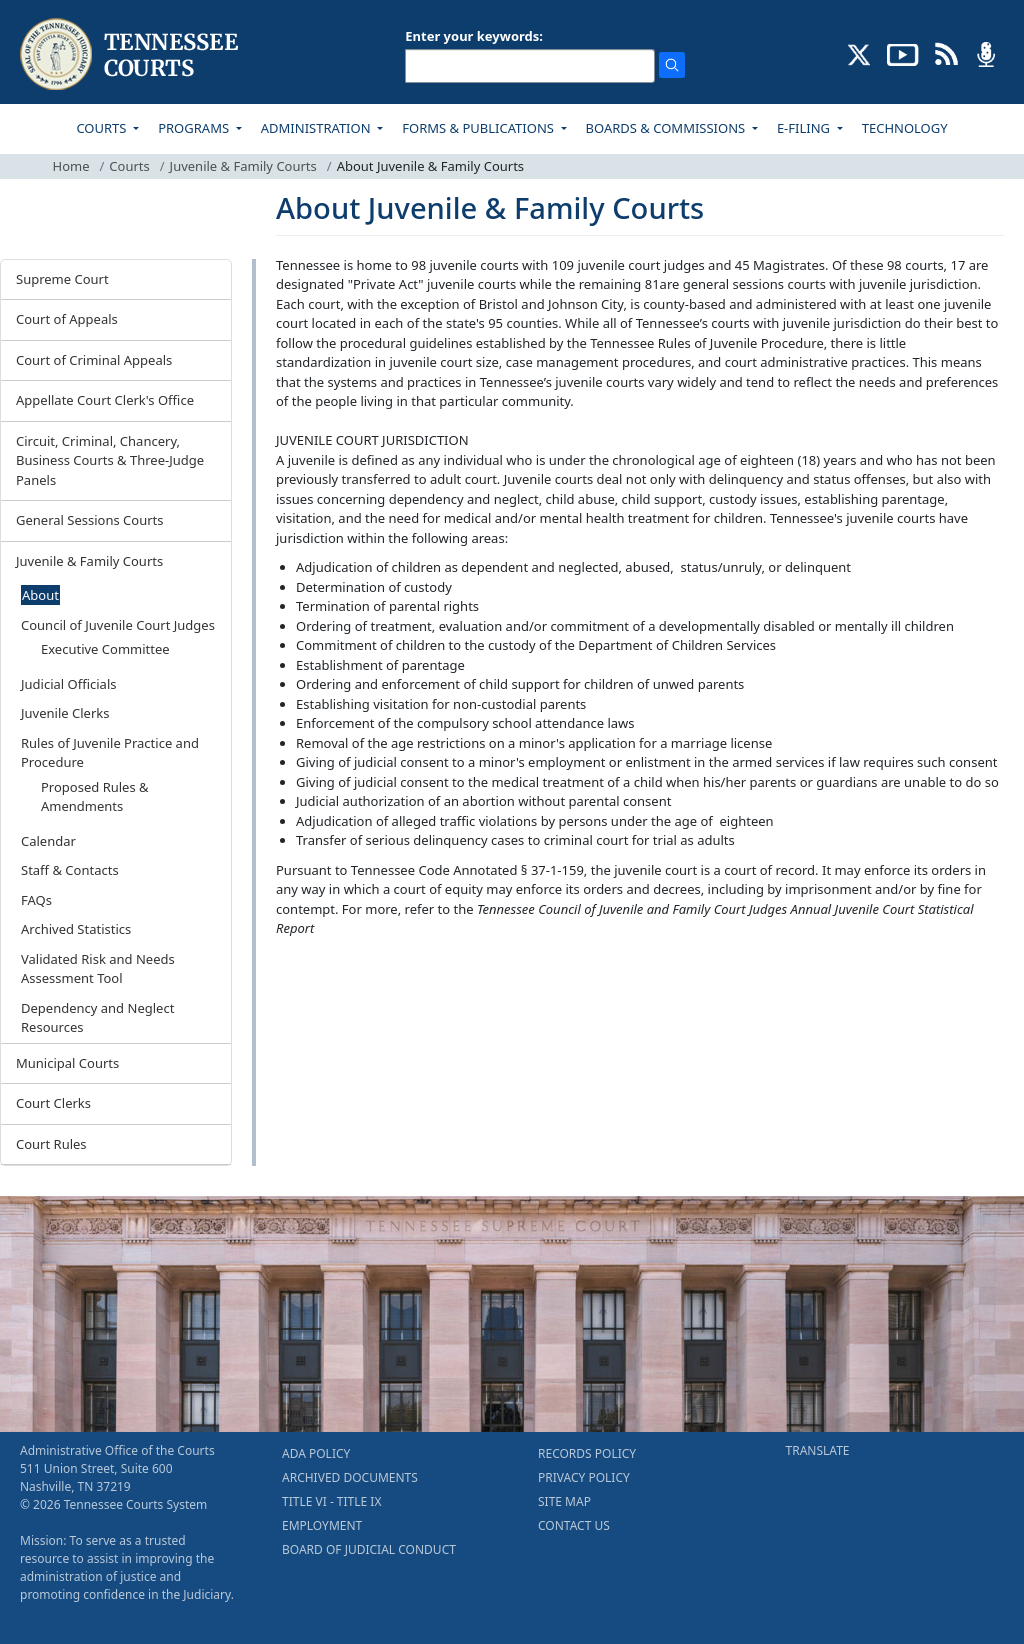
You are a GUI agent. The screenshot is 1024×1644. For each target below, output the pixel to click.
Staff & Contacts (70, 870)
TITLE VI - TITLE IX (331, 1501)
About (40, 595)
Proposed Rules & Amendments (95, 797)
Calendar (48, 841)
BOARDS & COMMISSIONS (667, 128)
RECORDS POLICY (587, 1453)
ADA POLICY (316, 1453)
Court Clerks (53, 1103)
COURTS (102, 128)
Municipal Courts (67, 1063)
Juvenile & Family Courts (243, 166)
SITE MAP (564, 1501)
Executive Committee (105, 649)
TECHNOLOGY (905, 128)
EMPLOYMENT (322, 1525)
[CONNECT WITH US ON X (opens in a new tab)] (859, 53)
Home (71, 166)
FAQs (36, 900)
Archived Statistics (76, 929)
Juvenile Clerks (65, 713)
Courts (129, 166)
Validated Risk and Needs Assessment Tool (98, 969)
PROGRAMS (195, 128)
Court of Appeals (67, 319)
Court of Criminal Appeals (94, 360)
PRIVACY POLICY (584, 1477)
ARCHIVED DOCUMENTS (350, 1477)
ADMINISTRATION (317, 128)
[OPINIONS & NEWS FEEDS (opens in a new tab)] (946, 53)
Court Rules (51, 1144)
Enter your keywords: (474, 36)
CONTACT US (574, 1525)
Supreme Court (62, 279)
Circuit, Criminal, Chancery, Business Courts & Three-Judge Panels (110, 460)
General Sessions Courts (90, 520)
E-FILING (805, 128)
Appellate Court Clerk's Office (105, 400)
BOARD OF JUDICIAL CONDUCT (369, 1549)
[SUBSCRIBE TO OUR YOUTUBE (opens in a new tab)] (903, 53)
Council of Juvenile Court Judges (118, 625)
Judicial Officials (68, 684)
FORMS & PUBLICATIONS (479, 128)
